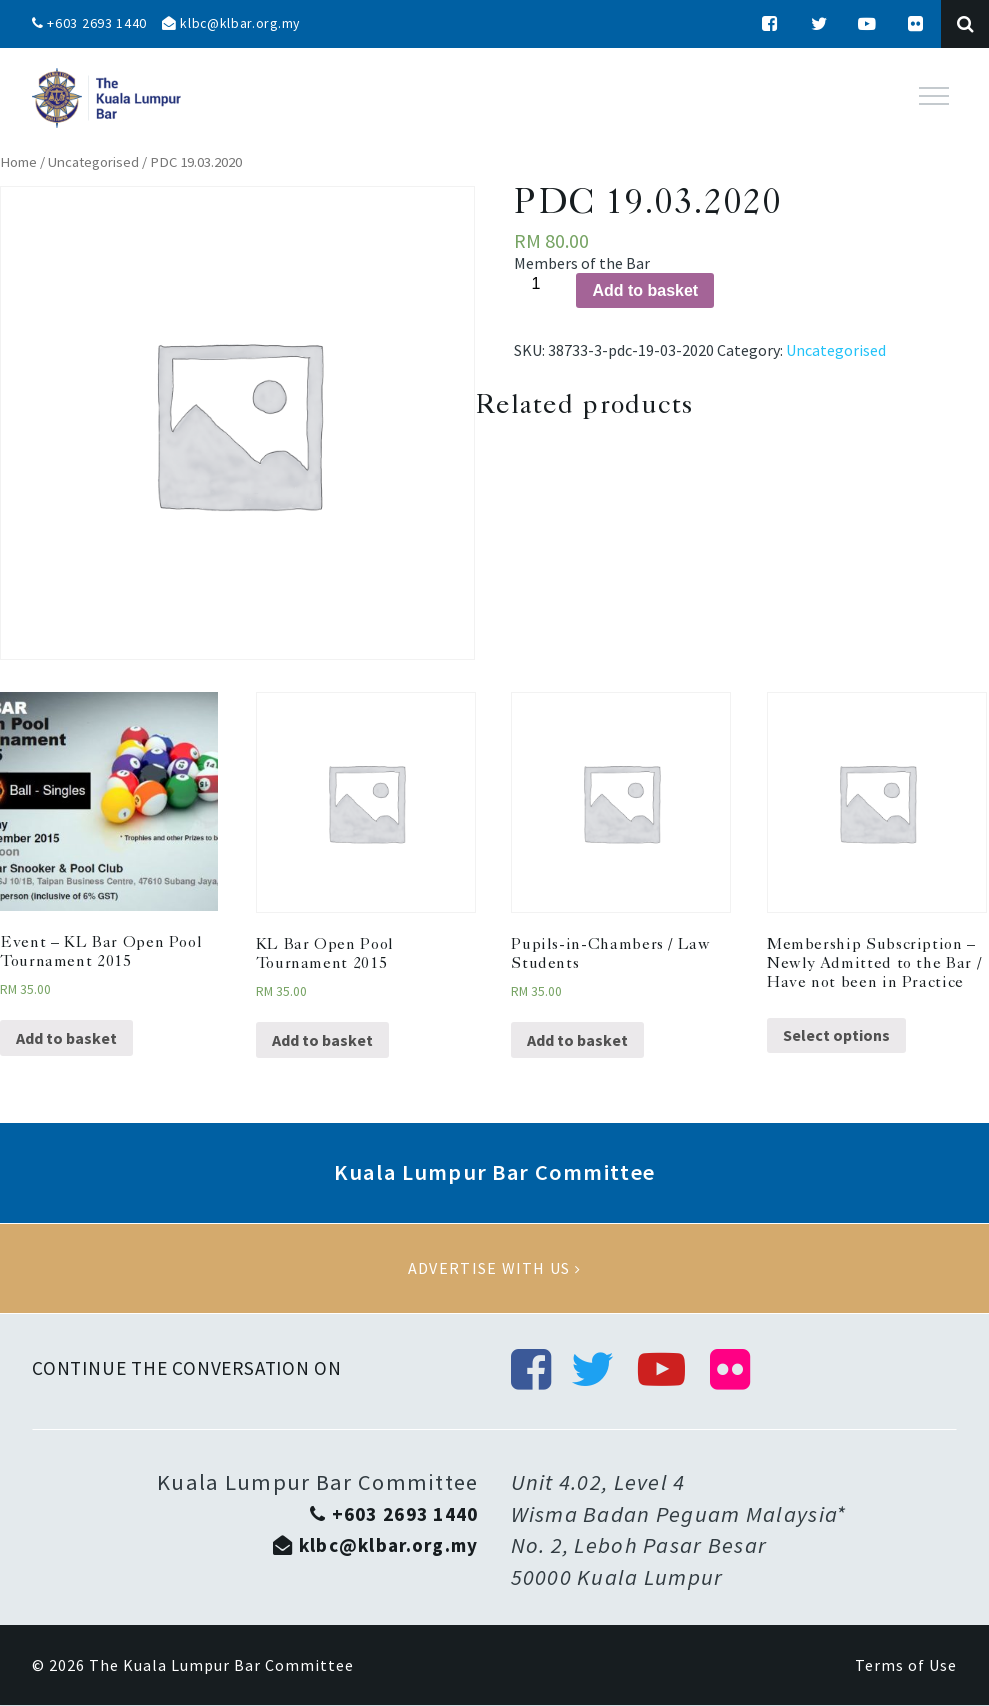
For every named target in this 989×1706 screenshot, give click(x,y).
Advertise (494, 1269)
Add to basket (645, 290)
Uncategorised (93, 162)
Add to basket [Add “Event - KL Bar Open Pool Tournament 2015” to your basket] (66, 1038)
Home (18, 162)
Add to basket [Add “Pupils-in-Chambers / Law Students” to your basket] (577, 1040)
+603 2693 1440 (90, 24)
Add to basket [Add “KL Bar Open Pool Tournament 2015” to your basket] (322, 1040)
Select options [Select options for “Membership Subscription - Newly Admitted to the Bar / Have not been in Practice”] (836, 1035)
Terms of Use (906, 1666)
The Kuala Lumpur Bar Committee (221, 1666)
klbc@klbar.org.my (233, 24)
